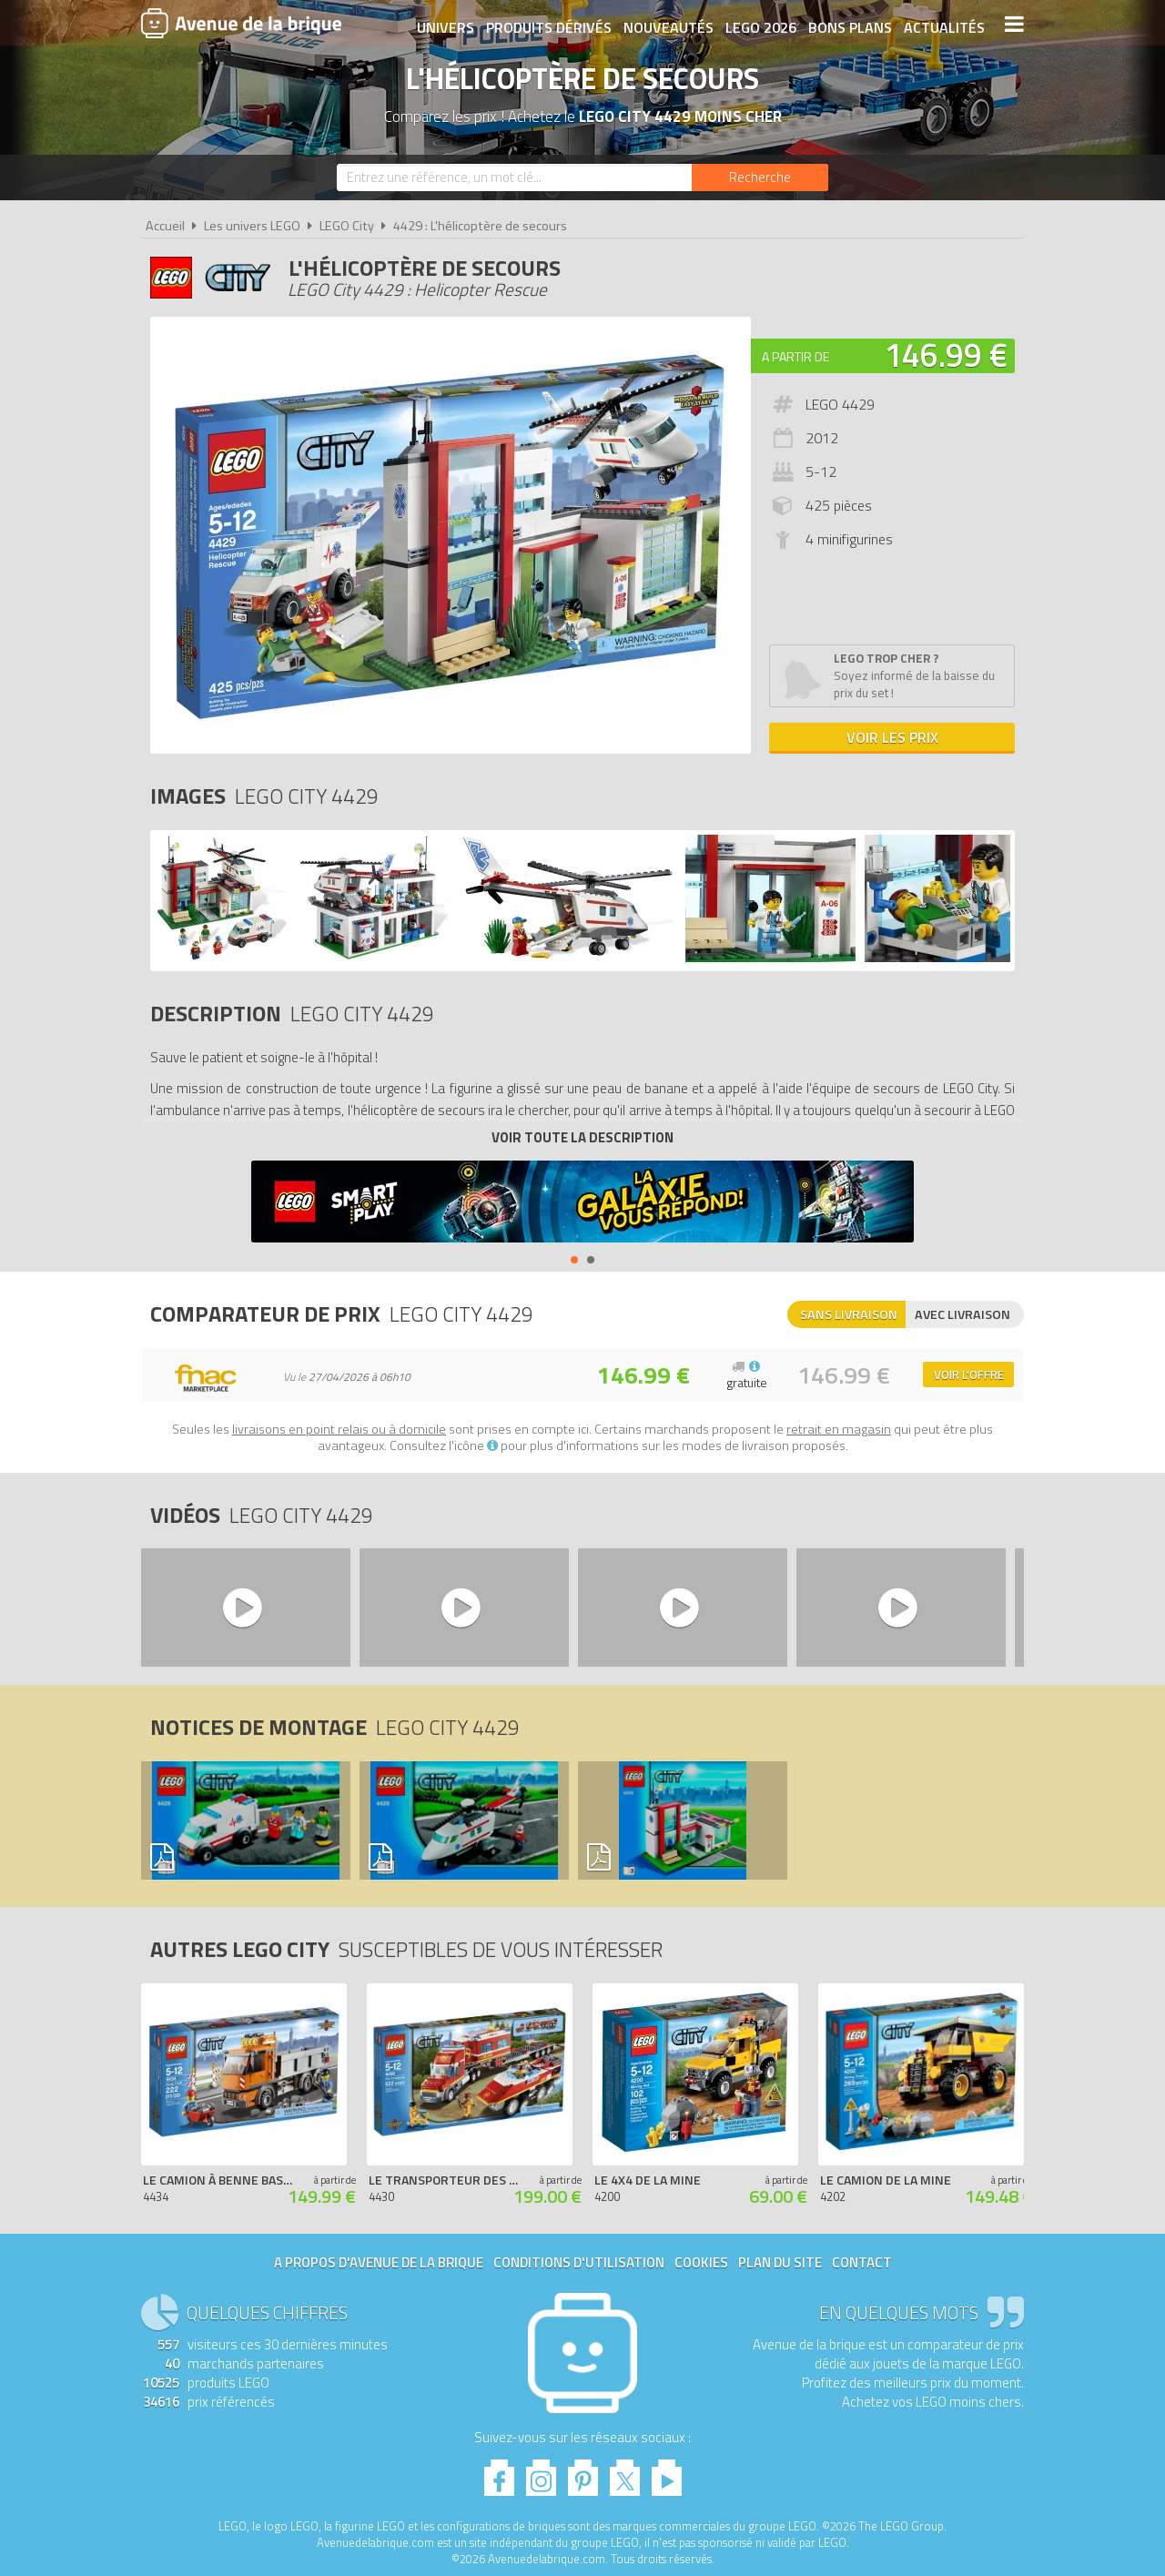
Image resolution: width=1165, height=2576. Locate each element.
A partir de (795, 356)
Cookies (701, 2262)
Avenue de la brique (241, 23)
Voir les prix (892, 737)
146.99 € (946, 355)
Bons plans (848, 24)
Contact (862, 2262)
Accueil (165, 226)
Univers (443, 24)
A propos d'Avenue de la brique (378, 2262)
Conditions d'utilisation (578, 2262)
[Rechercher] (760, 177)
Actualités (942, 24)
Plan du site (780, 2262)
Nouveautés (667, 24)
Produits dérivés (547, 24)
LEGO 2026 (759, 24)
